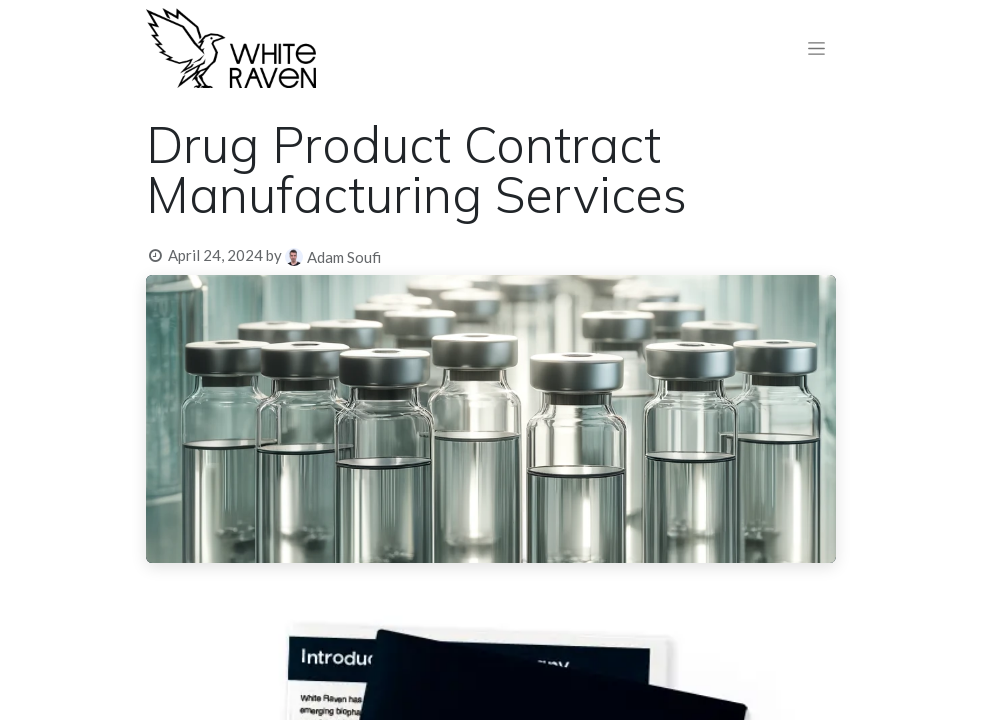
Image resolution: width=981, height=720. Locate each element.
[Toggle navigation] (816, 48)
